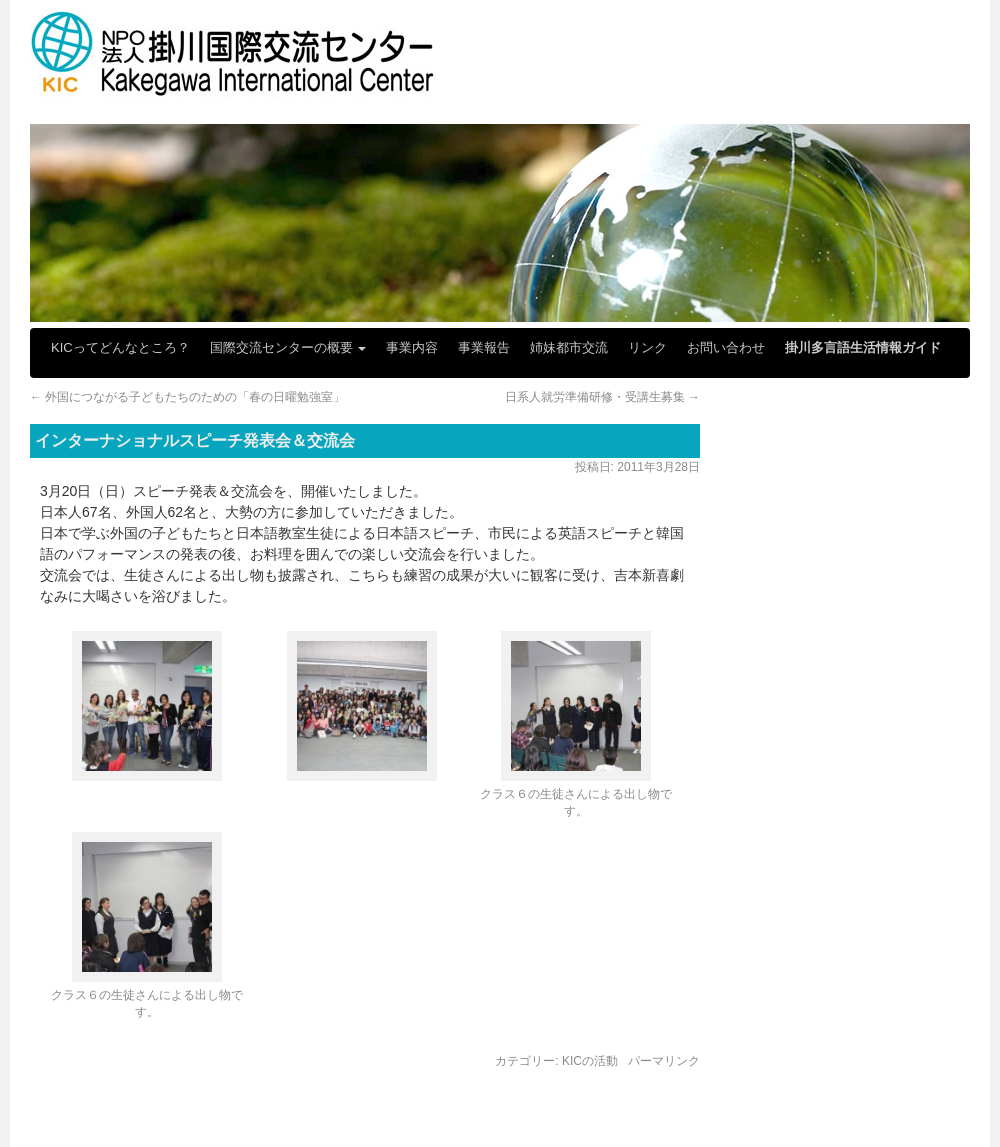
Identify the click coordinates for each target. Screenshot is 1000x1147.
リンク (647, 347)
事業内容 (412, 347)
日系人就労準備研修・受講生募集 (602, 397)
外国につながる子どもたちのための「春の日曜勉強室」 (187, 397)
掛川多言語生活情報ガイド (863, 347)
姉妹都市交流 (569, 347)
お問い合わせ (726, 347)
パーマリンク (664, 1061)
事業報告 (484, 347)
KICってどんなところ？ (120, 347)
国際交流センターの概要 (288, 347)
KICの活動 (590, 1061)
